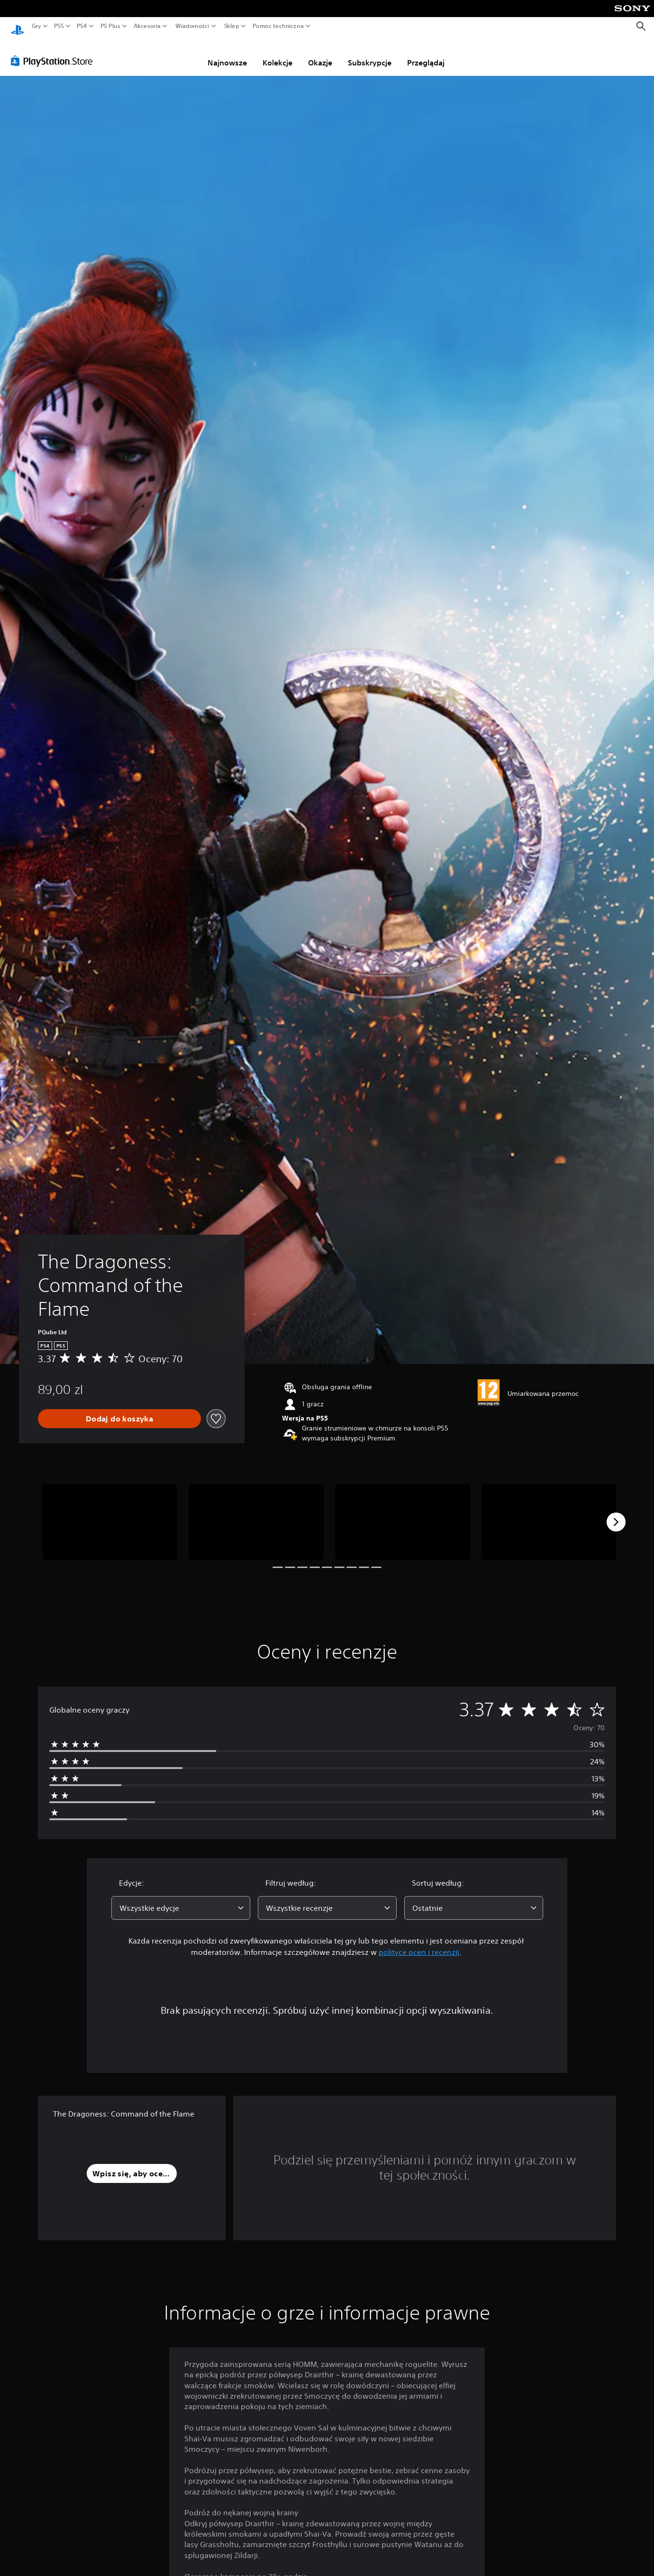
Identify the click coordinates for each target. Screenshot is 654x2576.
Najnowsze (227, 53)
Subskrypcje (369, 53)
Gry (36, 26)
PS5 (59, 26)
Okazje (320, 53)
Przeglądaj (426, 53)
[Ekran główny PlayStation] (17, 26)
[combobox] (180, 1899)
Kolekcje (277, 53)
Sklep (231, 26)
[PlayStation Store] (54, 51)
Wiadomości (192, 26)
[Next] (616, 1512)
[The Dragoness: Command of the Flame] (109, 1513)
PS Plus (110, 26)
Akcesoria (147, 26)
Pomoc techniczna (278, 26)
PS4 (82, 26)
